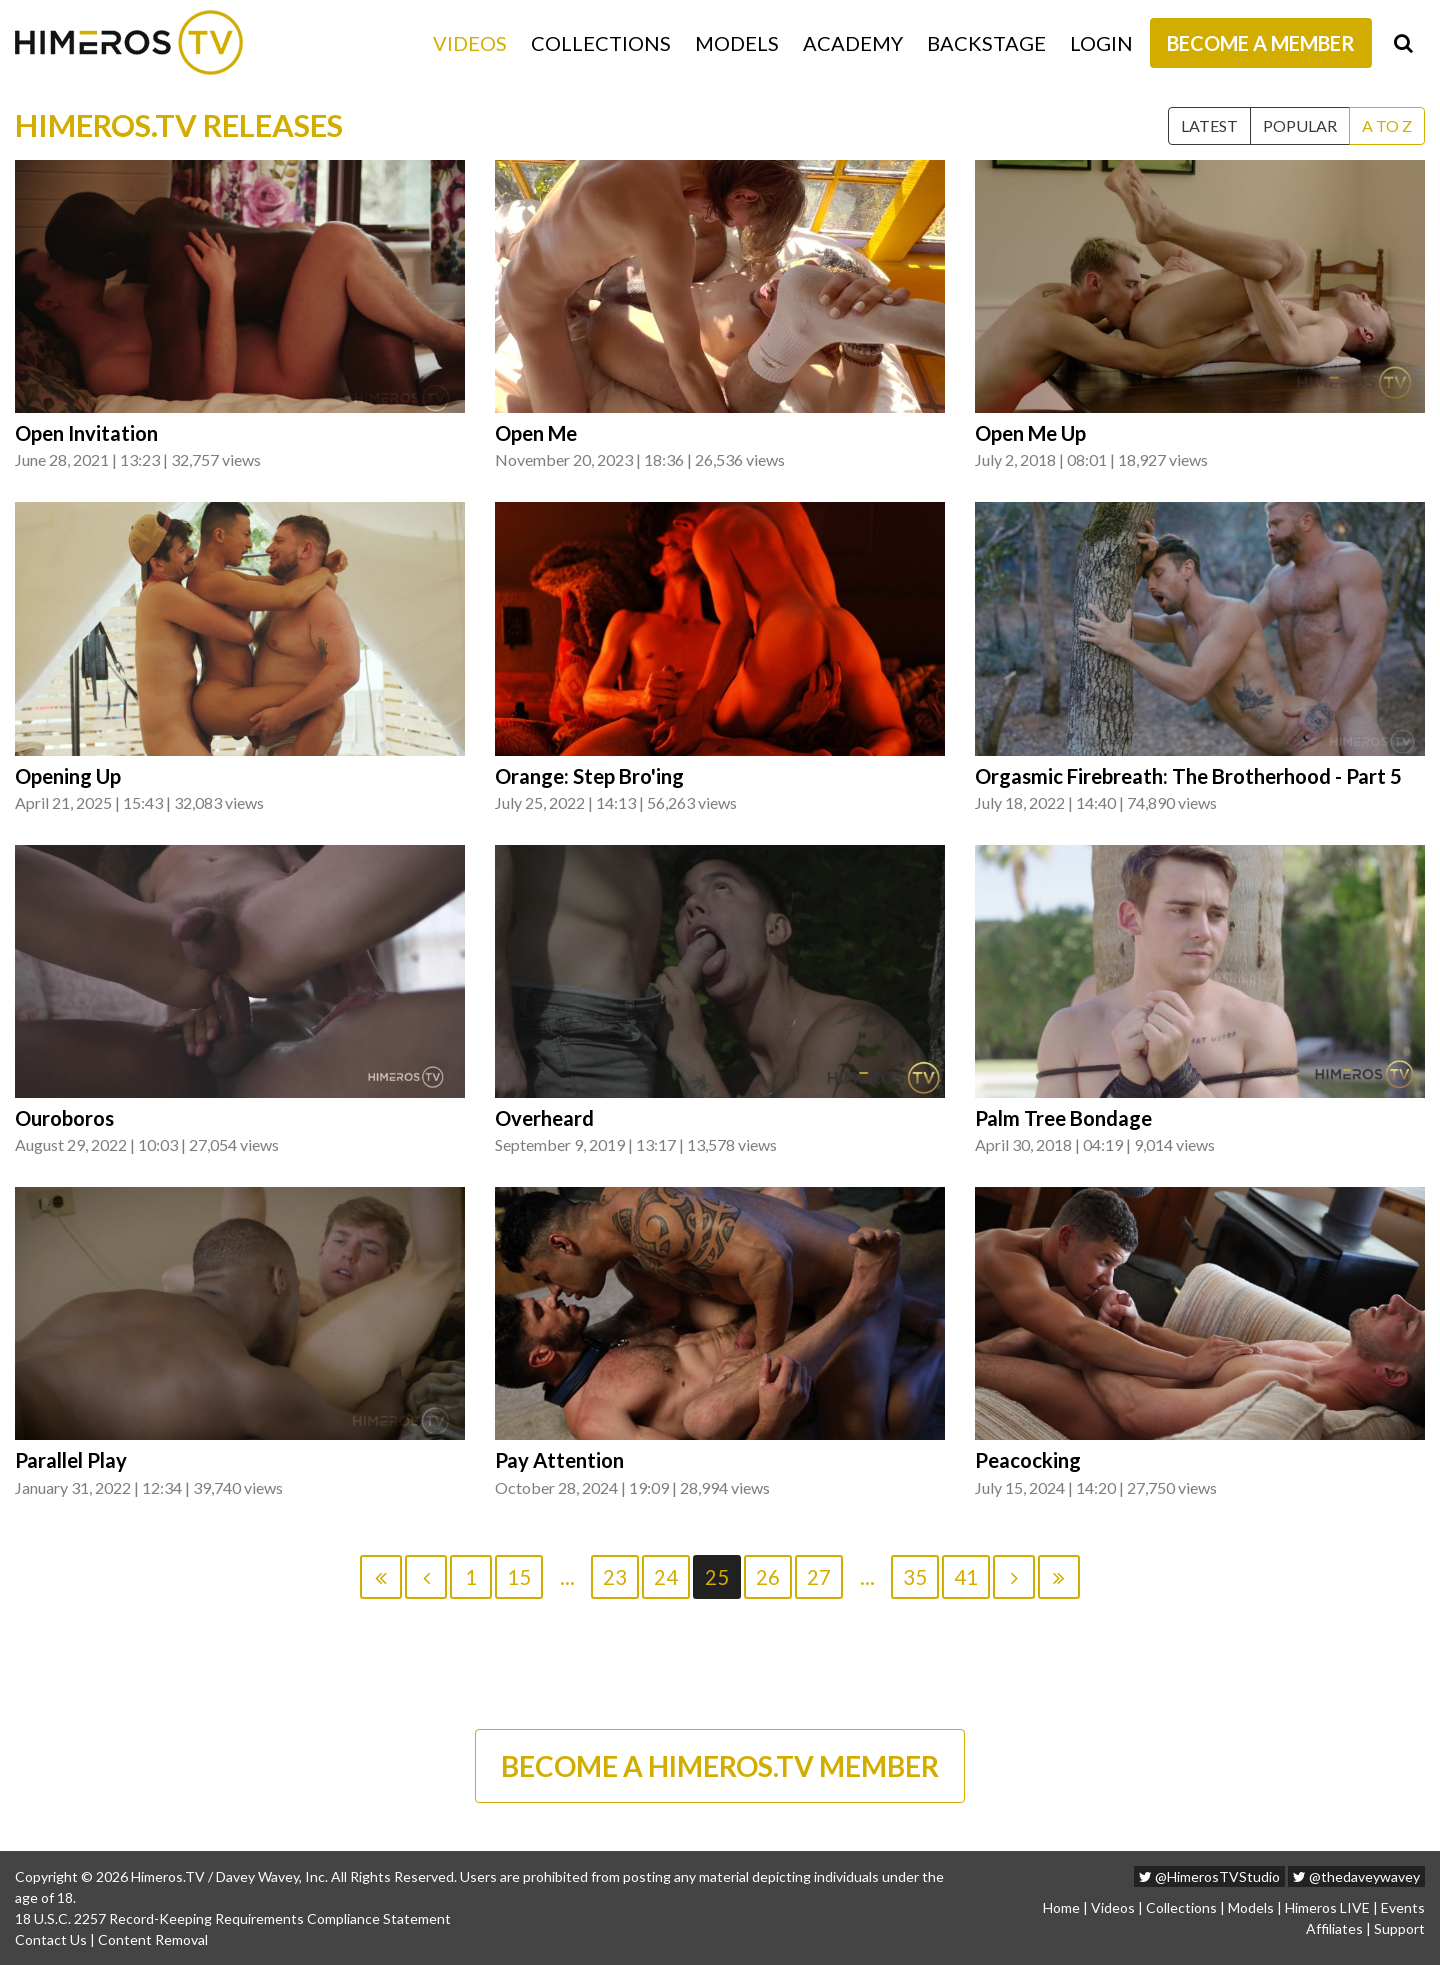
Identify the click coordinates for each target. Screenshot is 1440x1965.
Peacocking (1028, 1460)
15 (519, 1577)
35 (915, 1577)
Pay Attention (559, 1460)
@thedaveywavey (1356, 1876)
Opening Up (68, 776)
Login (1101, 43)
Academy (853, 43)
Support (1399, 1928)
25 (717, 1577)
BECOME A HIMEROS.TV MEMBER (720, 1766)
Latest (1209, 125)
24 (666, 1577)
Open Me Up (1030, 433)
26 (768, 1577)
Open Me (536, 433)
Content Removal (153, 1939)
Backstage (986, 43)
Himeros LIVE (1327, 1907)
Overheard (544, 1118)
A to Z (1387, 125)
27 (819, 1577)
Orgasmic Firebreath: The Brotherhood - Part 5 (1188, 776)
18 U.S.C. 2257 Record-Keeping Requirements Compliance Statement (233, 1918)
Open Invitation (86, 433)
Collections (601, 43)
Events (1403, 1907)
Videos (470, 43)
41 (966, 1577)
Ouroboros (64, 1118)
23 (615, 1577)
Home (1061, 1907)
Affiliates (1334, 1928)
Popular (1300, 125)
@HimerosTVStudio (1209, 1876)
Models (737, 43)
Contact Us (51, 1939)
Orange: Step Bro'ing (589, 776)
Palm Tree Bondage (1063, 1118)
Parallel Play (71, 1460)
